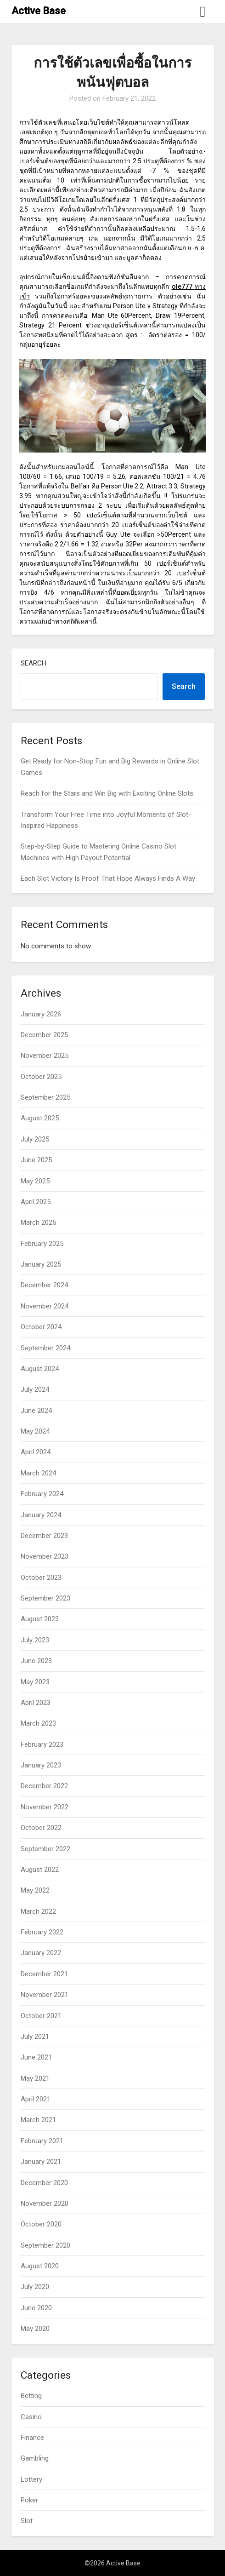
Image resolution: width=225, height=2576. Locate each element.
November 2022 (44, 1807)
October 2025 (41, 1077)
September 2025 (45, 1097)
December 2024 (44, 1285)
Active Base (38, 11)
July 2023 (35, 1640)
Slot (27, 2521)
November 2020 (44, 2203)
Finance (32, 2437)
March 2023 (38, 1723)
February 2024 (42, 1494)
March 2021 (38, 2120)
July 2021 (35, 2036)
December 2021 (44, 1974)
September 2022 (45, 1849)
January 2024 (41, 1515)
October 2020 (41, 2224)
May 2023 (35, 1682)
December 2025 (44, 1035)
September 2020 (45, 2245)
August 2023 (40, 1619)
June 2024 (36, 1410)
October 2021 (41, 2016)
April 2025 (36, 1202)
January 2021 (41, 2161)
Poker (29, 2500)
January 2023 (41, 1765)
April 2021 (36, 2099)
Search (33, 663)
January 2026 (41, 1014)
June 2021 (36, 2057)
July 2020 (35, 2287)
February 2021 (42, 2141)
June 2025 (36, 1160)
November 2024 (44, 1306)
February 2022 (42, 1932)
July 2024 (35, 1389)
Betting (31, 2396)
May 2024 (35, 1431)
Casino (31, 2417)
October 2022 (41, 1828)
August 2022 (40, 1869)
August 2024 (40, 1369)
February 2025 (42, 1243)
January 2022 (41, 1953)
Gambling (35, 2458)
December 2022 (44, 1786)
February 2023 (42, 1744)
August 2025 (40, 1118)
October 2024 (41, 1327)
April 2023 (36, 1702)
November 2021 (44, 1995)
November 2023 (44, 1556)
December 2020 (44, 2183)
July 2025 (35, 1139)
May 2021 (35, 2078)
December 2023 (44, 1536)
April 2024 (36, 1452)
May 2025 (35, 1181)
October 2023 (41, 1577)
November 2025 (44, 1055)
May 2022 (35, 1890)
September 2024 (45, 1348)
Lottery (31, 2479)
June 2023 (36, 1661)
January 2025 (41, 1264)
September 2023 (45, 1598)
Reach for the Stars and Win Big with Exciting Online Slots (107, 793)
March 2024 (38, 1473)
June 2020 (36, 2308)
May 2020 (35, 2328)
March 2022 (38, 1911)
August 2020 (40, 2266)
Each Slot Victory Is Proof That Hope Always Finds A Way (108, 878)
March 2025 (38, 1222)
